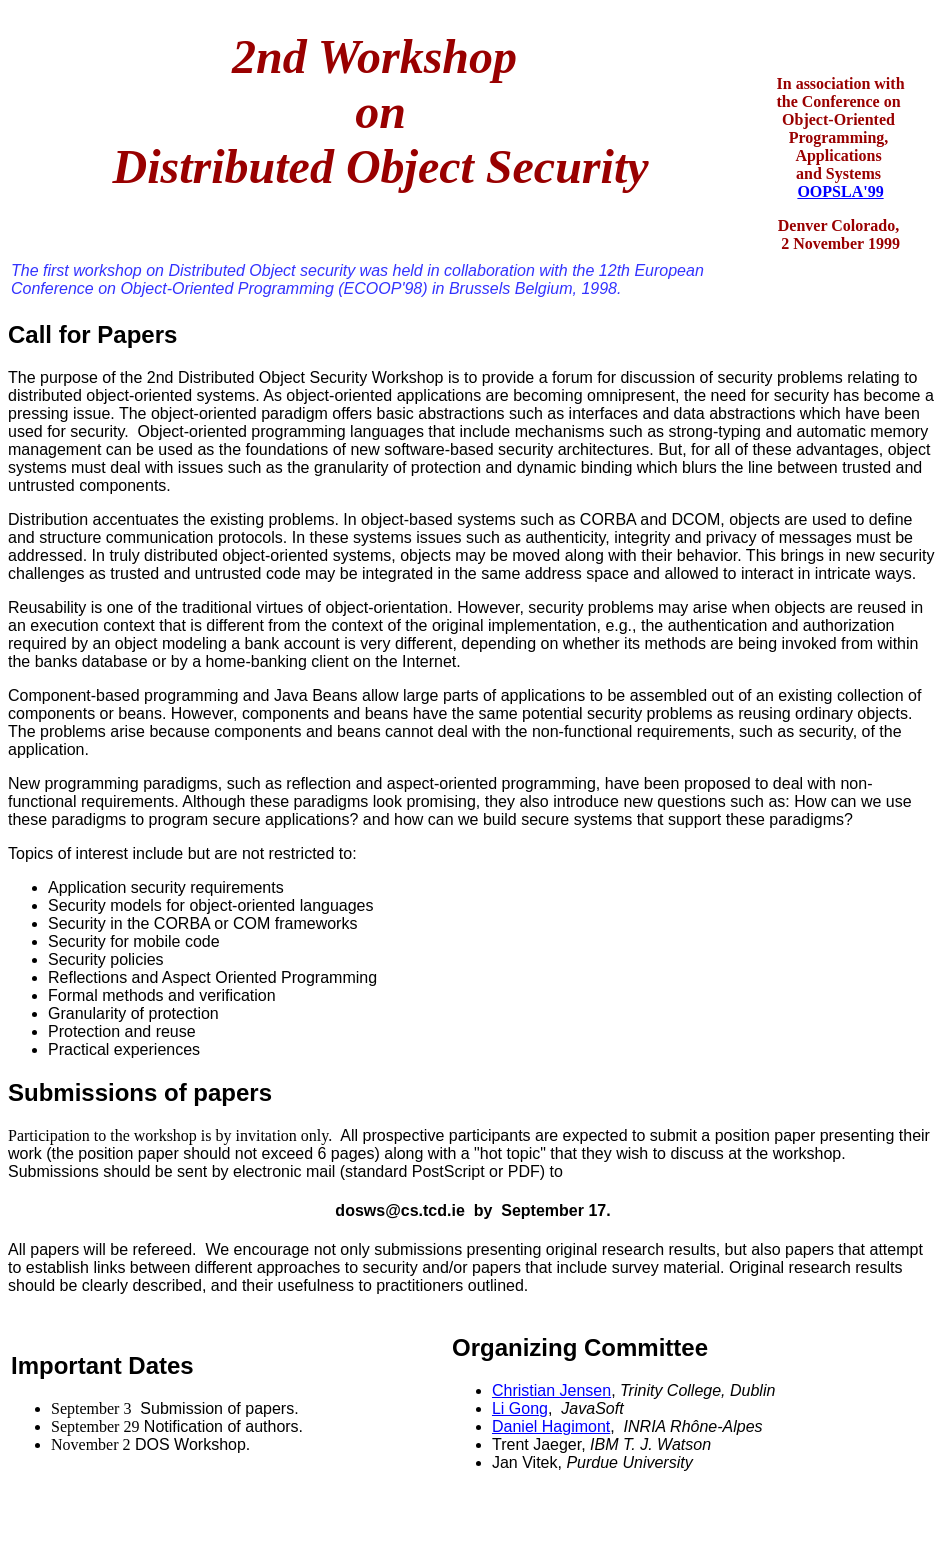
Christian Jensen (551, 1390)
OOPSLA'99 (840, 191)
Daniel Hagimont (551, 1426)
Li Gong (520, 1408)
